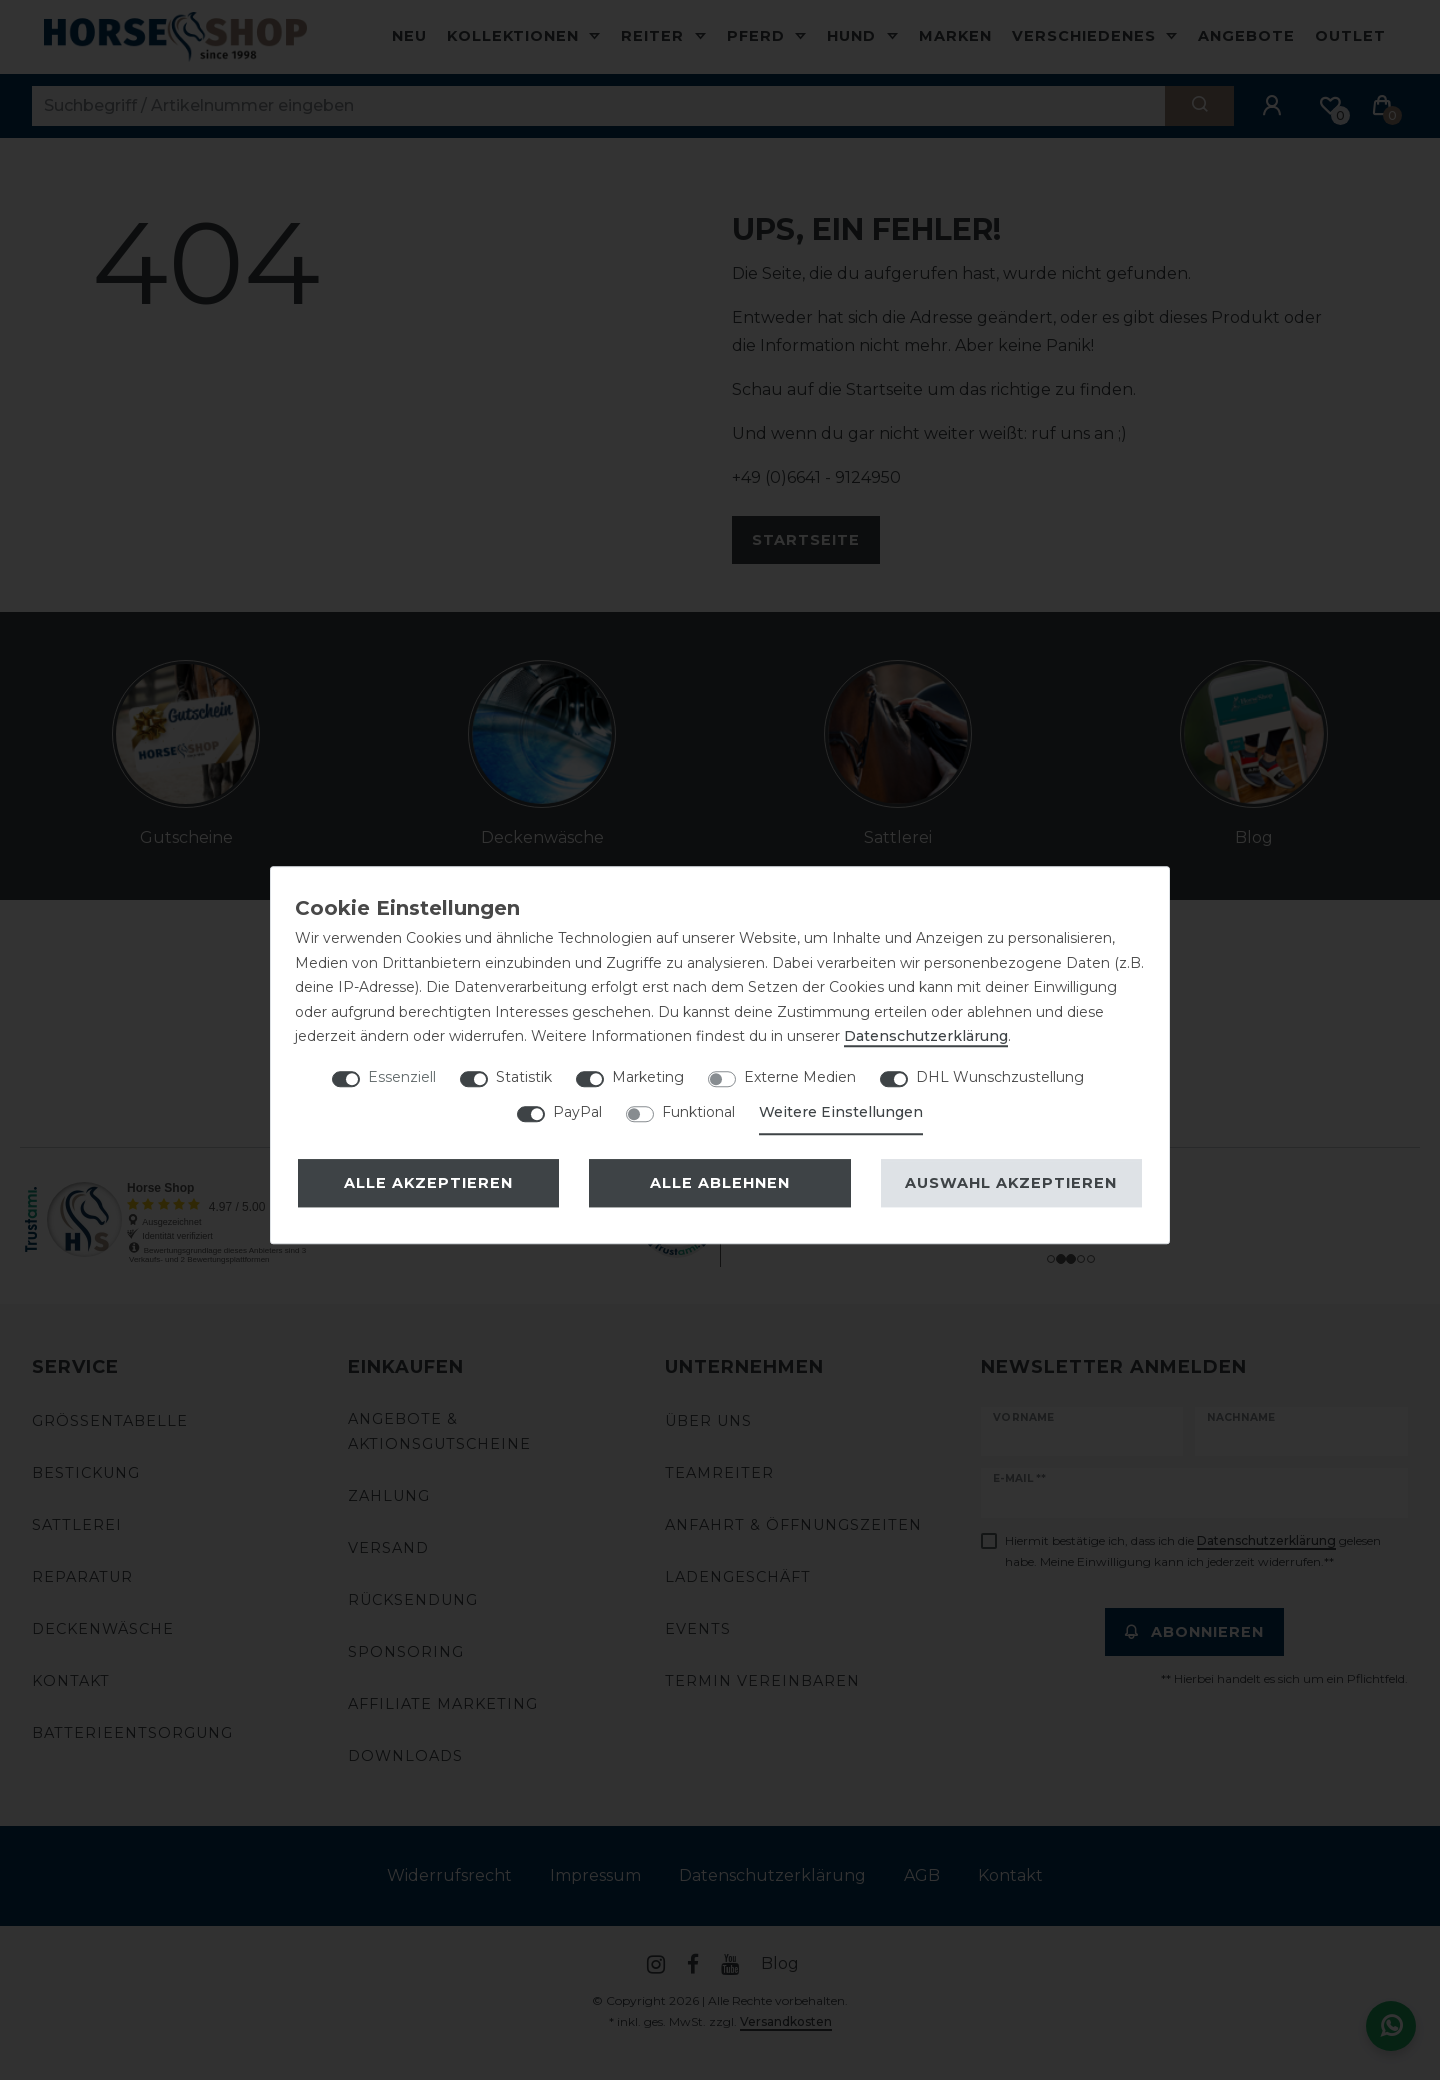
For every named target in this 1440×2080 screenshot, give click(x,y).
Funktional (698, 1112)
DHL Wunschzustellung (1000, 1077)
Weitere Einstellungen (841, 1112)
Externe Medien (800, 1077)
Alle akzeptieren (428, 1183)
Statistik (524, 1077)
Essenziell (402, 1077)
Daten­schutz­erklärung (926, 1036)
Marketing (648, 1077)
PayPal (577, 1112)
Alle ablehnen (720, 1183)
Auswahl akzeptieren (1011, 1183)
